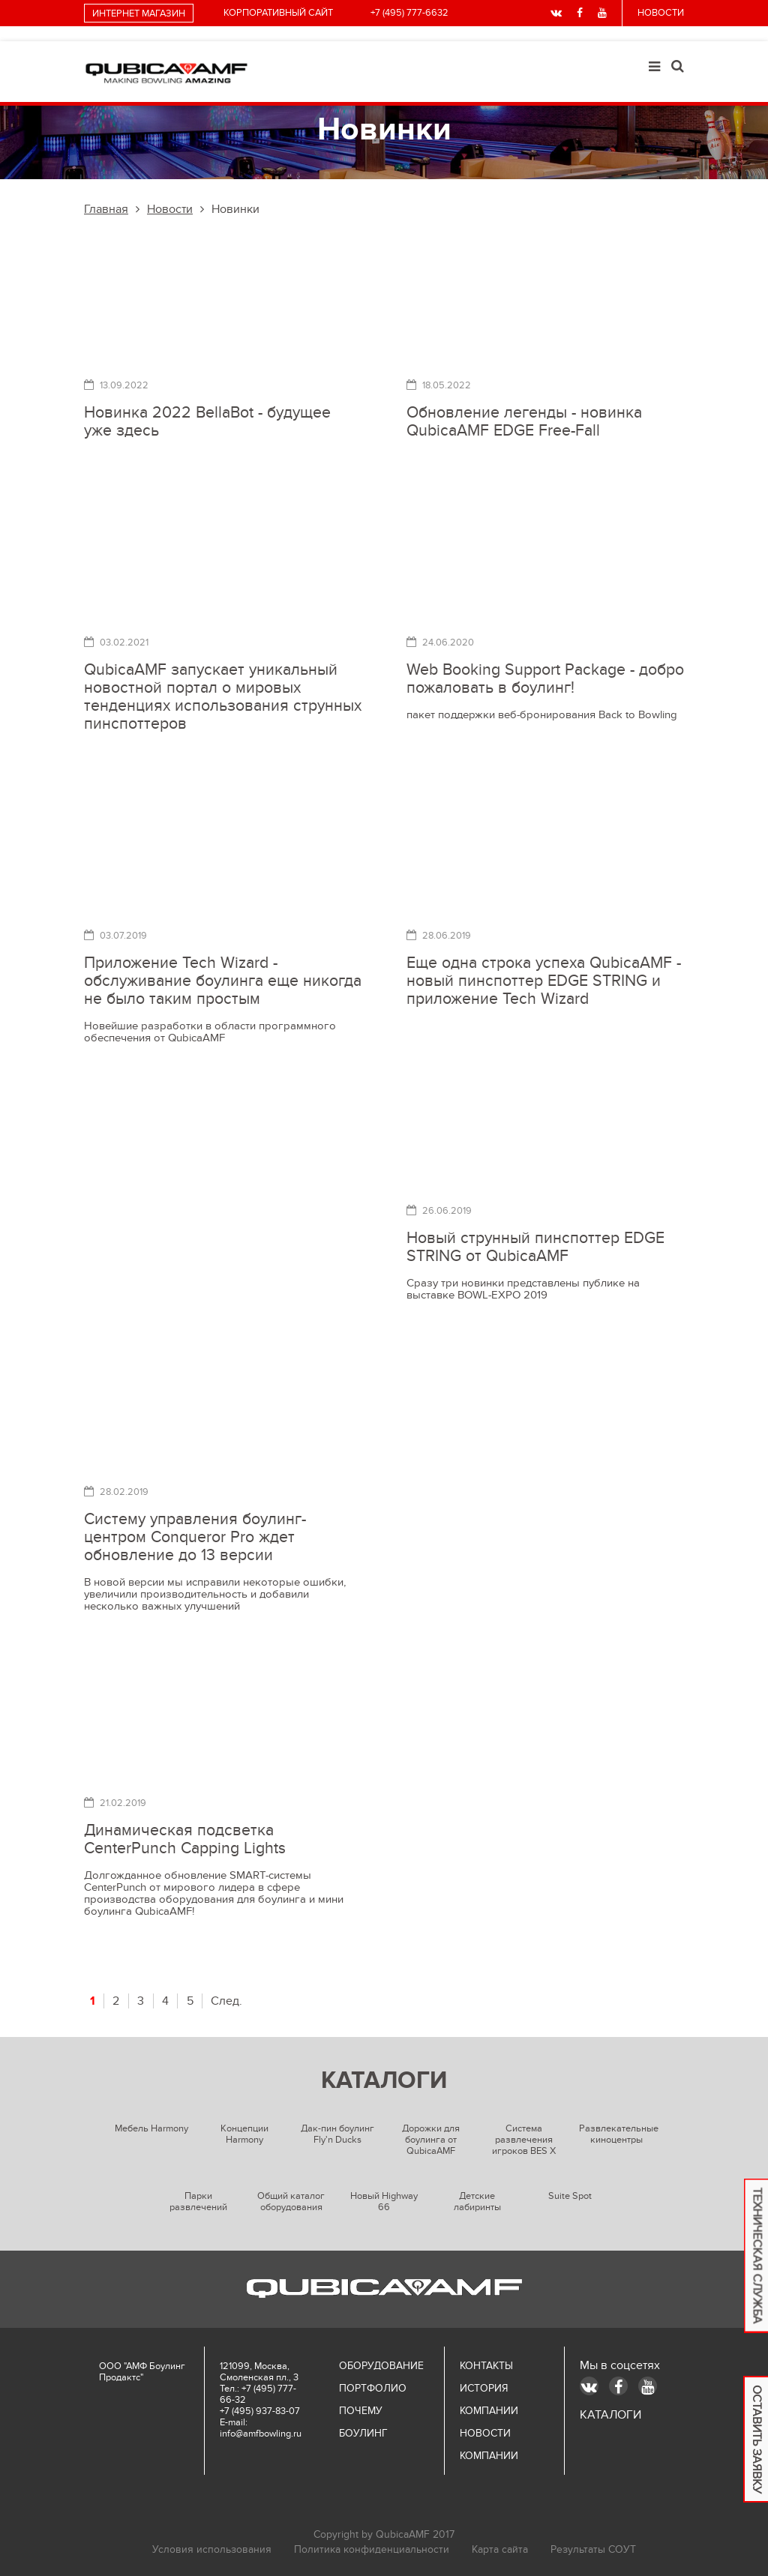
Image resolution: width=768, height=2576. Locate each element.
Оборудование (381, 2365)
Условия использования (212, 2549)
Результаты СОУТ (593, 2549)
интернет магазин (138, 13)
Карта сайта (500, 2549)
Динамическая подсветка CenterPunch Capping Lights (185, 1839)
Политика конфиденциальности (371, 2549)
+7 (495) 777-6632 (409, 13)
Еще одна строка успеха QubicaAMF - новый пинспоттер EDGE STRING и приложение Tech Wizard (543, 981)
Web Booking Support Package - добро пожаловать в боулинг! (545, 678)
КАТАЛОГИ (610, 2414)
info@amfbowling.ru (261, 2434)
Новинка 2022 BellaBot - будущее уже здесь (207, 421)
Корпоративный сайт (278, 13)
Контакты (486, 2365)
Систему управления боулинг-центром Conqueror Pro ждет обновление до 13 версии (195, 1537)
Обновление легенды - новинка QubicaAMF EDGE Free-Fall (524, 421)
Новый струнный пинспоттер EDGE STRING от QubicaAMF (535, 1247)
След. (226, 2000)
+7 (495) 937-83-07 (260, 2411)
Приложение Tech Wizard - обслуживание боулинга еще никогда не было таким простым (223, 981)
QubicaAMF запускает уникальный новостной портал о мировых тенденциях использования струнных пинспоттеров (223, 696)
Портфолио (372, 2388)
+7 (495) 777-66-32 (258, 2394)
